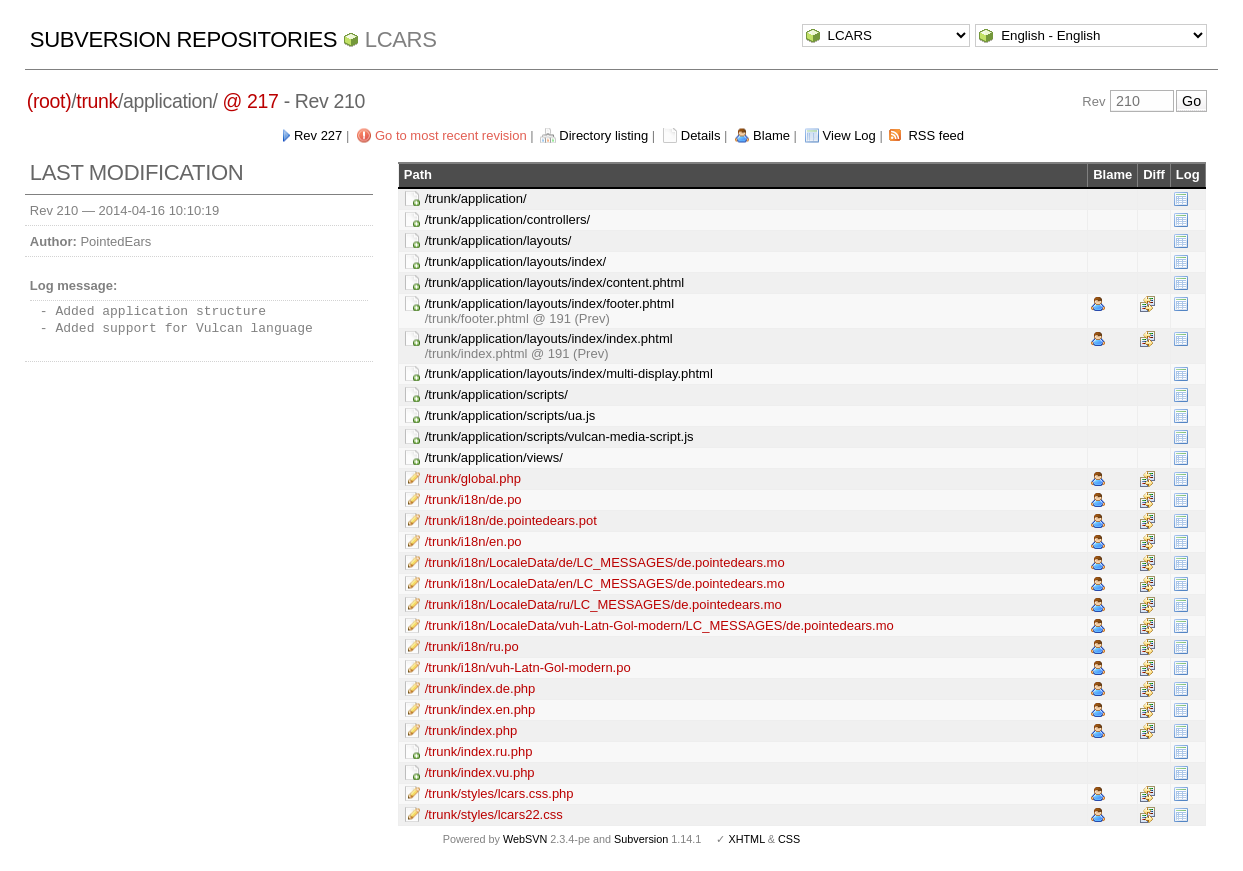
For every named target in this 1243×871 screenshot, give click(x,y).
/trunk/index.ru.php (479, 751)
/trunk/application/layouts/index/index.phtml (549, 338)
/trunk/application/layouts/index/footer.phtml (549, 303)
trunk (97, 101)
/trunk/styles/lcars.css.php (499, 793)
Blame (771, 135)
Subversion (641, 839)
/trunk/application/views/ (494, 457)
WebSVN (525, 839)
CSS (789, 839)
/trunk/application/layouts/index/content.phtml (554, 282)
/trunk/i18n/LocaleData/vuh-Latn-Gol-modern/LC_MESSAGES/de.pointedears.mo (659, 625)
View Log (849, 135)
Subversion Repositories (183, 39)
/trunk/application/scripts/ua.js (510, 415)
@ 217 (251, 101)
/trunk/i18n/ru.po (472, 646)
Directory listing (603, 135)
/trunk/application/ (476, 198)
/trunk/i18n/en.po (473, 541)
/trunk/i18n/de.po (473, 499)
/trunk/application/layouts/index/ (515, 261)
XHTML (746, 839)
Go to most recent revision (451, 135)
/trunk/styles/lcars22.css (494, 814)
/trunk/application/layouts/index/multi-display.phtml (569, 373)
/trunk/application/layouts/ (498, 240)
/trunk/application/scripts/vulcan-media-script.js (559, 436)
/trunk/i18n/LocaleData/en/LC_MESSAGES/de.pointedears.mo (605, 583)
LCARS (401, 39)
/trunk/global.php (473, 478)
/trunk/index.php (471, 730)
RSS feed (936, 135)
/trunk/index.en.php (480, 709)
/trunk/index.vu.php (480, 772)
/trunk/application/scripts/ (496, 394)
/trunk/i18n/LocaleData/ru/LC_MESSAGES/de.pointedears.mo (603, 604)
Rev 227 (318, 135)
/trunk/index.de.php (480, 688)
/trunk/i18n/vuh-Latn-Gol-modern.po (528, 667)
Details (701, 135)
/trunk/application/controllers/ (507, 219)
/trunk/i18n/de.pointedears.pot (511, 520)
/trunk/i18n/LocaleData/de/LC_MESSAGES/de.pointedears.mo (605, 562)
